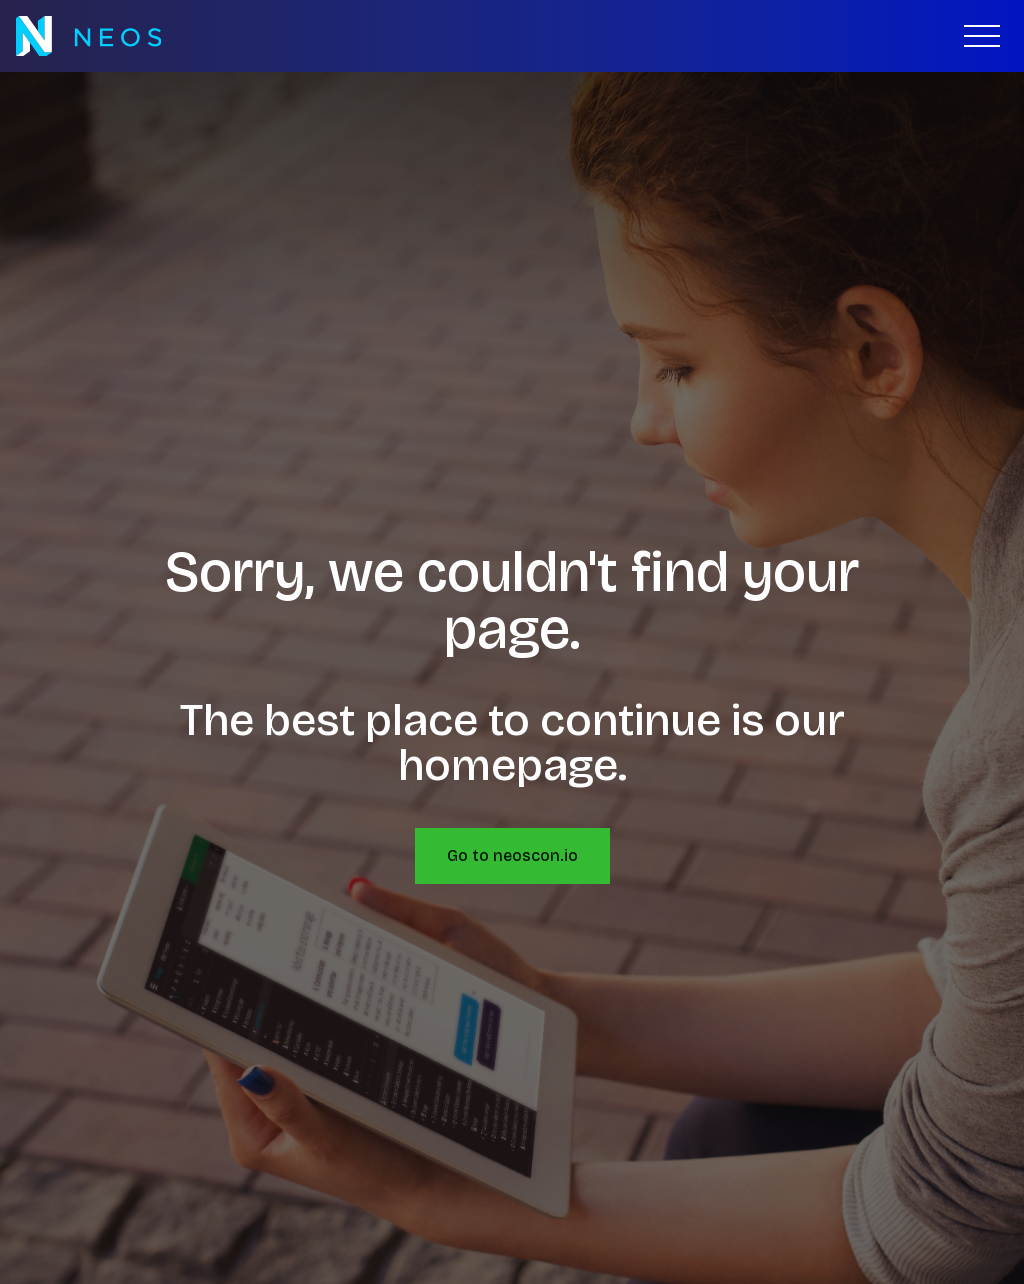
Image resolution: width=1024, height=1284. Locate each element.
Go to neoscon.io (512, 855)
